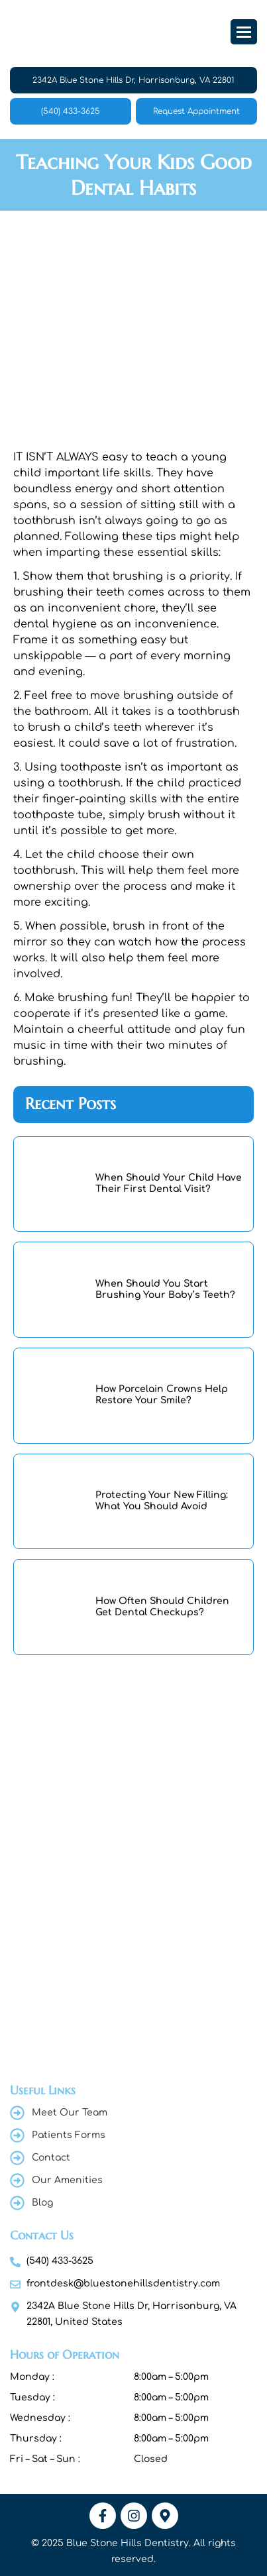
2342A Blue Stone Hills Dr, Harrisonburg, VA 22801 (133, 80)
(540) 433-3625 (70, 111)
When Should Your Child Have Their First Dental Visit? (168, 1183)
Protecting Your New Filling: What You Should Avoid (161, 1500)
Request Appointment (196, 111)
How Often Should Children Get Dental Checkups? (162, 1606)
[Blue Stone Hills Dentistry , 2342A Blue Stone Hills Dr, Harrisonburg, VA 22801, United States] (133, 1831)
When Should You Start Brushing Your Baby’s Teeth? (165, 1289)
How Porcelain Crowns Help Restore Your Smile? (161, 1394)
